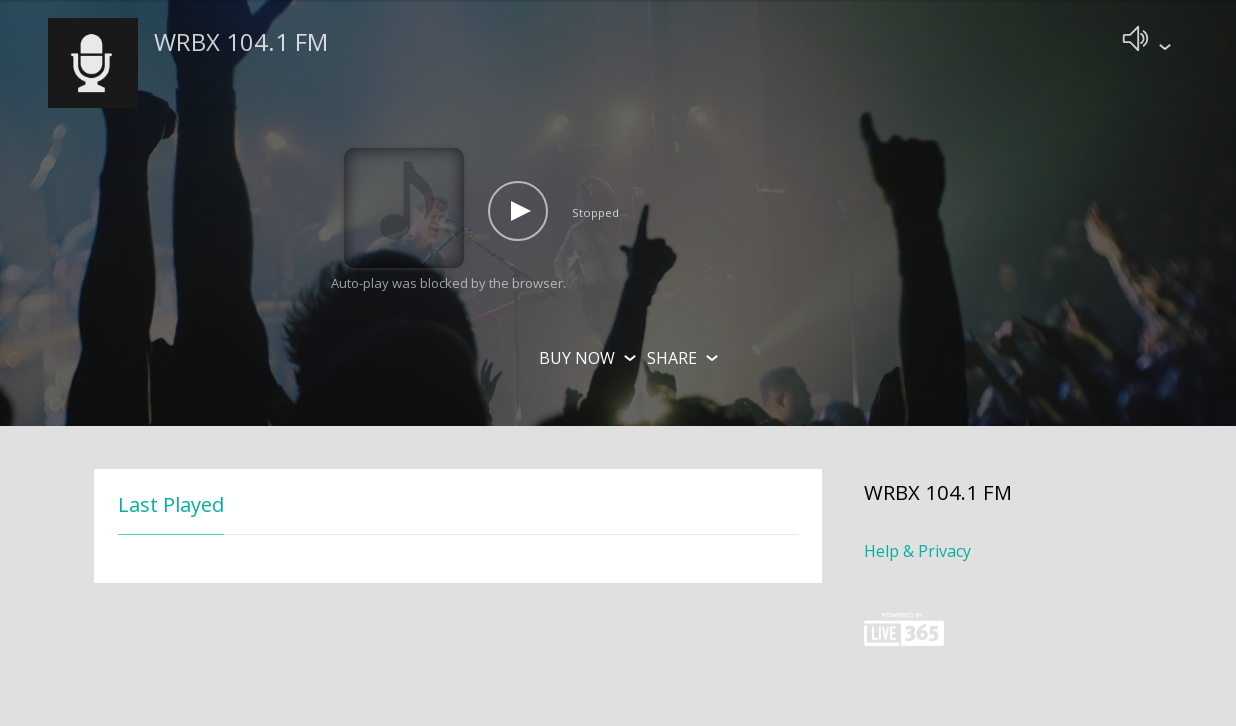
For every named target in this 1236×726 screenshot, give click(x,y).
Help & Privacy (917, 555)
